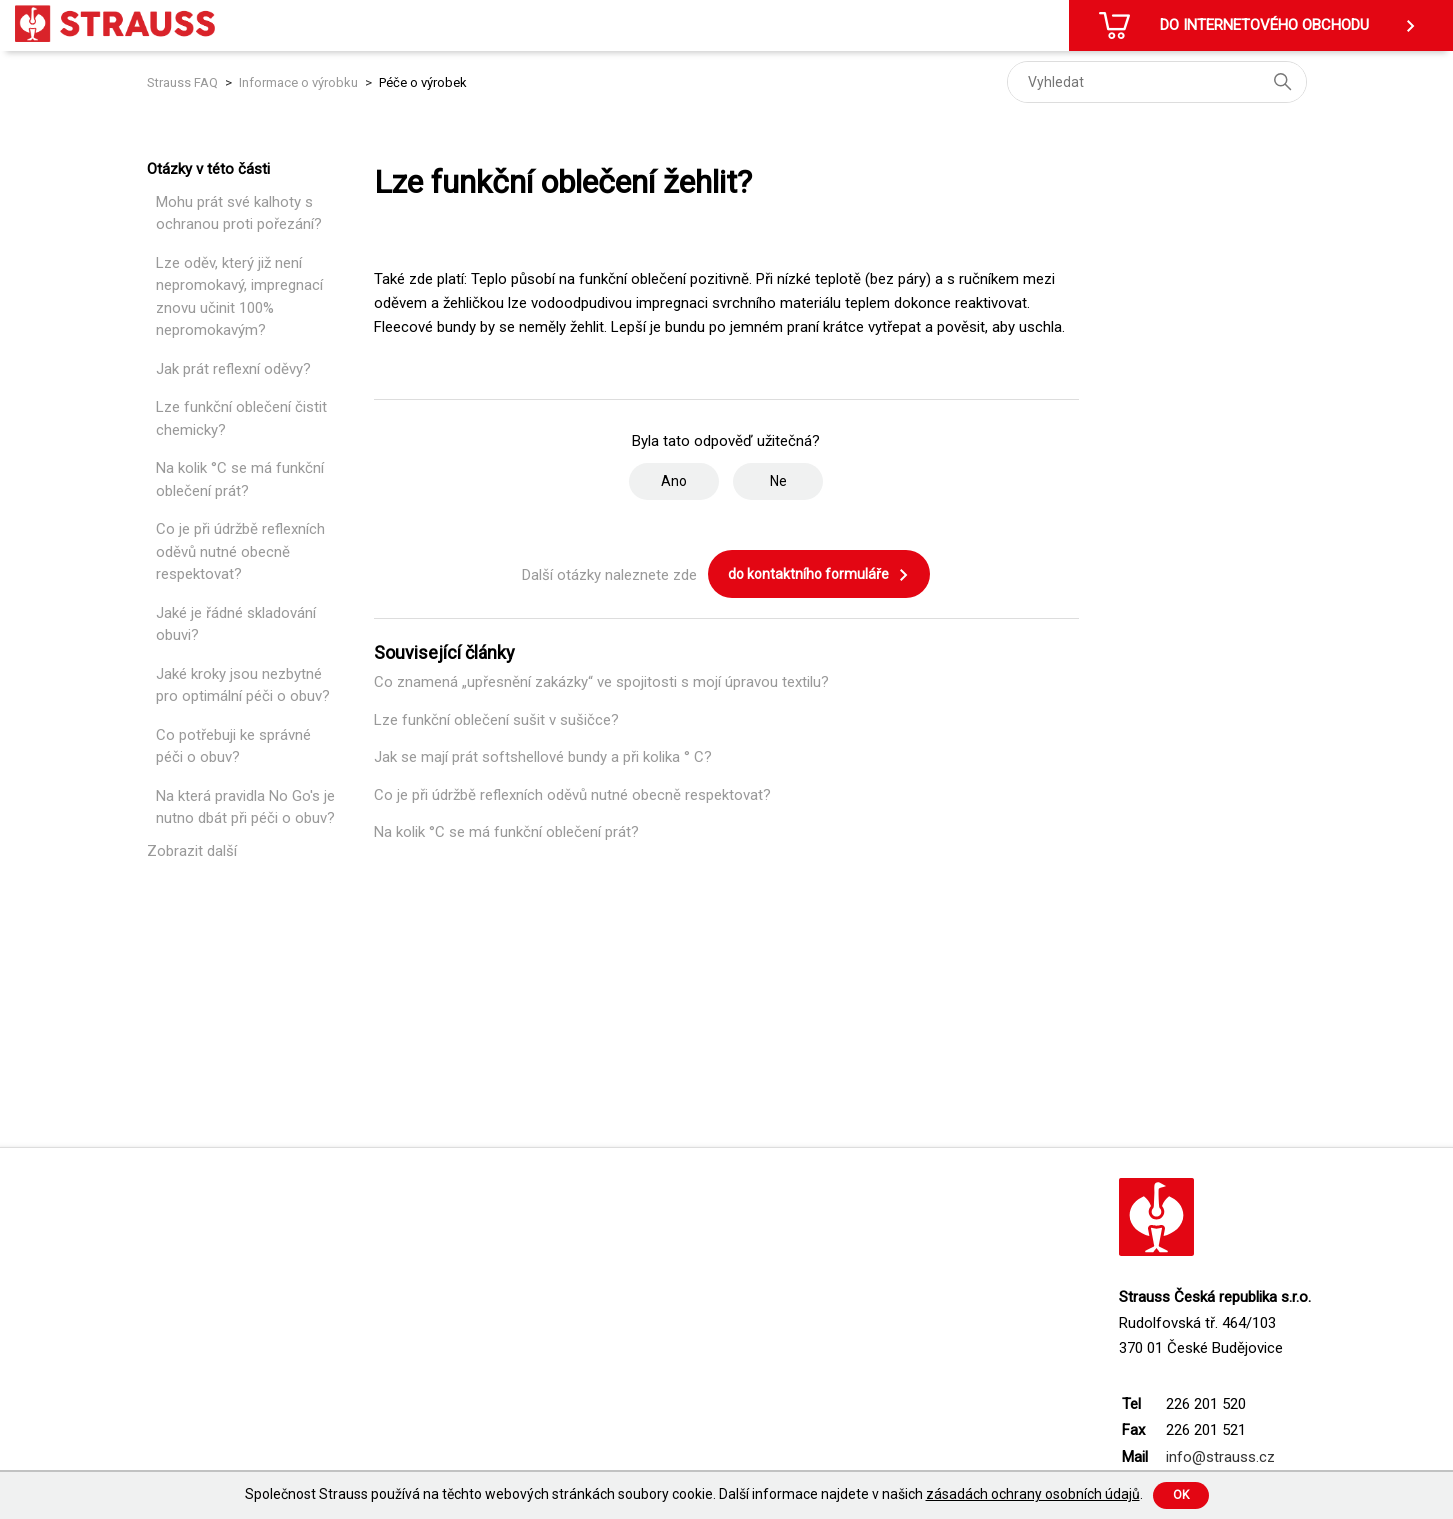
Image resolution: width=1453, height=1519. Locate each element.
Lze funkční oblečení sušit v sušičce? (496, 720)
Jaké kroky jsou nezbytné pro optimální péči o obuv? (243, 685)
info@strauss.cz (1220, 1457)
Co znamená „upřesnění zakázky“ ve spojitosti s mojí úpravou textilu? (601, 682)
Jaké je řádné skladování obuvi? (236, 624)
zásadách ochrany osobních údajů (1033, 1494)
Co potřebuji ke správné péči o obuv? (233, 746)
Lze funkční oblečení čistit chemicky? (241, 418)
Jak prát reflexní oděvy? (233, 369)
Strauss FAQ (184, 82)
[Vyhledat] (1157, 82)
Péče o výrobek (423, 82)
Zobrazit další (192, 851)
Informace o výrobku (298, 82)
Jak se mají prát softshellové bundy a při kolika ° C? (543, 757)
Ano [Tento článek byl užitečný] (674, 481)
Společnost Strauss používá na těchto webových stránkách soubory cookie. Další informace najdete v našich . (694, 1494)
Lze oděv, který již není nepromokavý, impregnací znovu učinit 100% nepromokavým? (239, 297)
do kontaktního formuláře (819, 575)
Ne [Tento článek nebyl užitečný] (778, 481)
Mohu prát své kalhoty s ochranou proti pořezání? (239, 213)
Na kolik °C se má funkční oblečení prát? (240, 479)
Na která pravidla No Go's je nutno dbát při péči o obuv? (245, 807)
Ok (1181, 1495)
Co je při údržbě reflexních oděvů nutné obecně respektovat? (240, 551)
